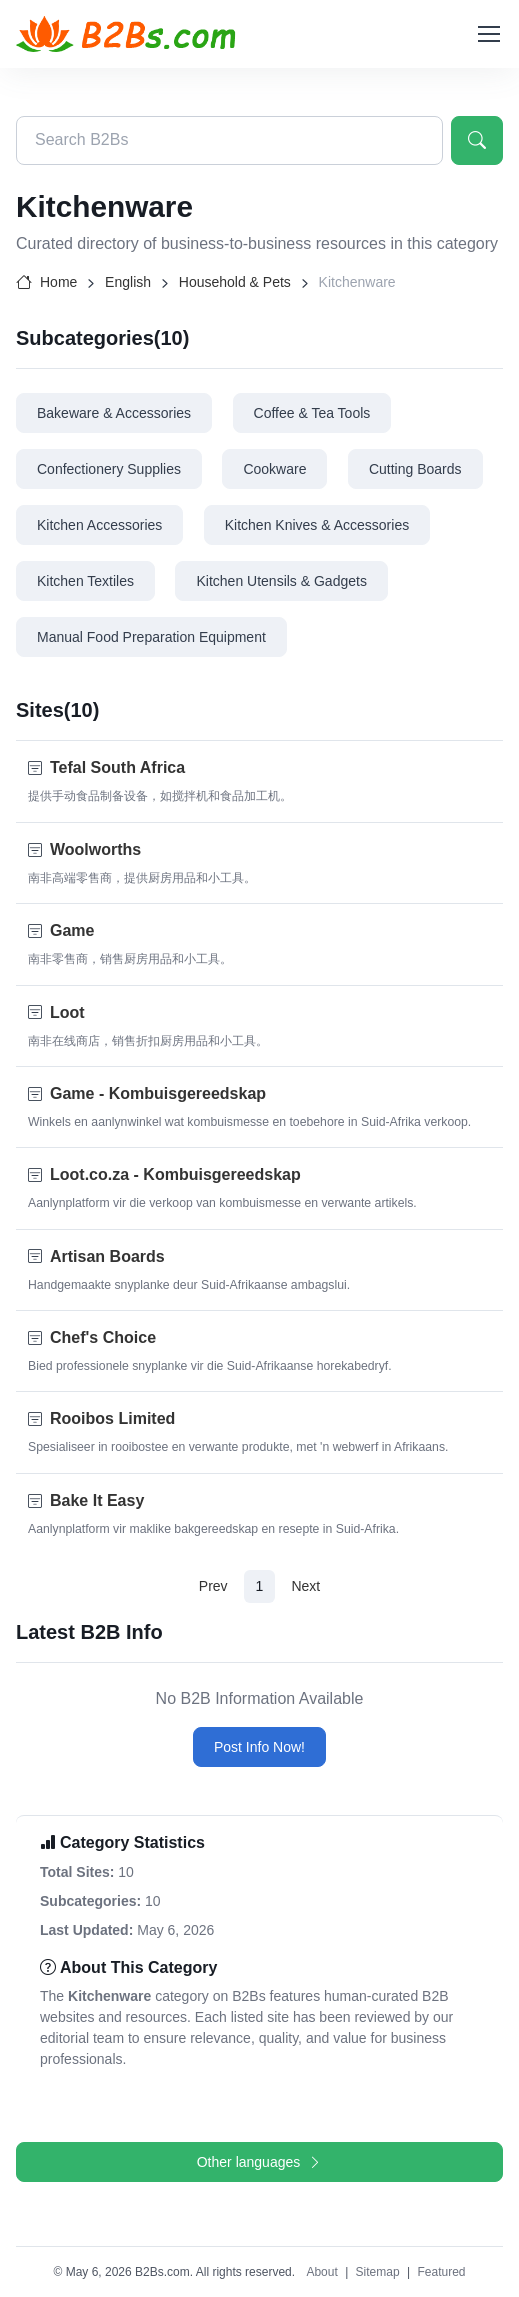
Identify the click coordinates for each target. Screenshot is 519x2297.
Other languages (260, 2162)
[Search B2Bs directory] (229, 140)
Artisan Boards (107, 1256)
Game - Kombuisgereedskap (158, 1093)
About (321, 2272)
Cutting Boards (415, 469)
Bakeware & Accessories (114, 413)
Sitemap (378, 2272)
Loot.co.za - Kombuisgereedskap (175, 1174)
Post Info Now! (259, 1747)
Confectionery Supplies (109, 469)
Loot (67, 1012)
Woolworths (95, 849)
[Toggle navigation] (488, 34)
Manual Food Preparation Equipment (151, 637)
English (128, 282)
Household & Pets (235, 282)
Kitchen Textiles (85, 581)
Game (72, 930)
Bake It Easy (97, 1500)
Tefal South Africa (117, 767)
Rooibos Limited (112, 1418)
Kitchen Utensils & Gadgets (281, 581)
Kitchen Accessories (99, 525)
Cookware (274, 469)
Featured (441, 2272)
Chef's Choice (103, 1337)
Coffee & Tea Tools (312, 413)
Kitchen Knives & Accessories (317, 525)
